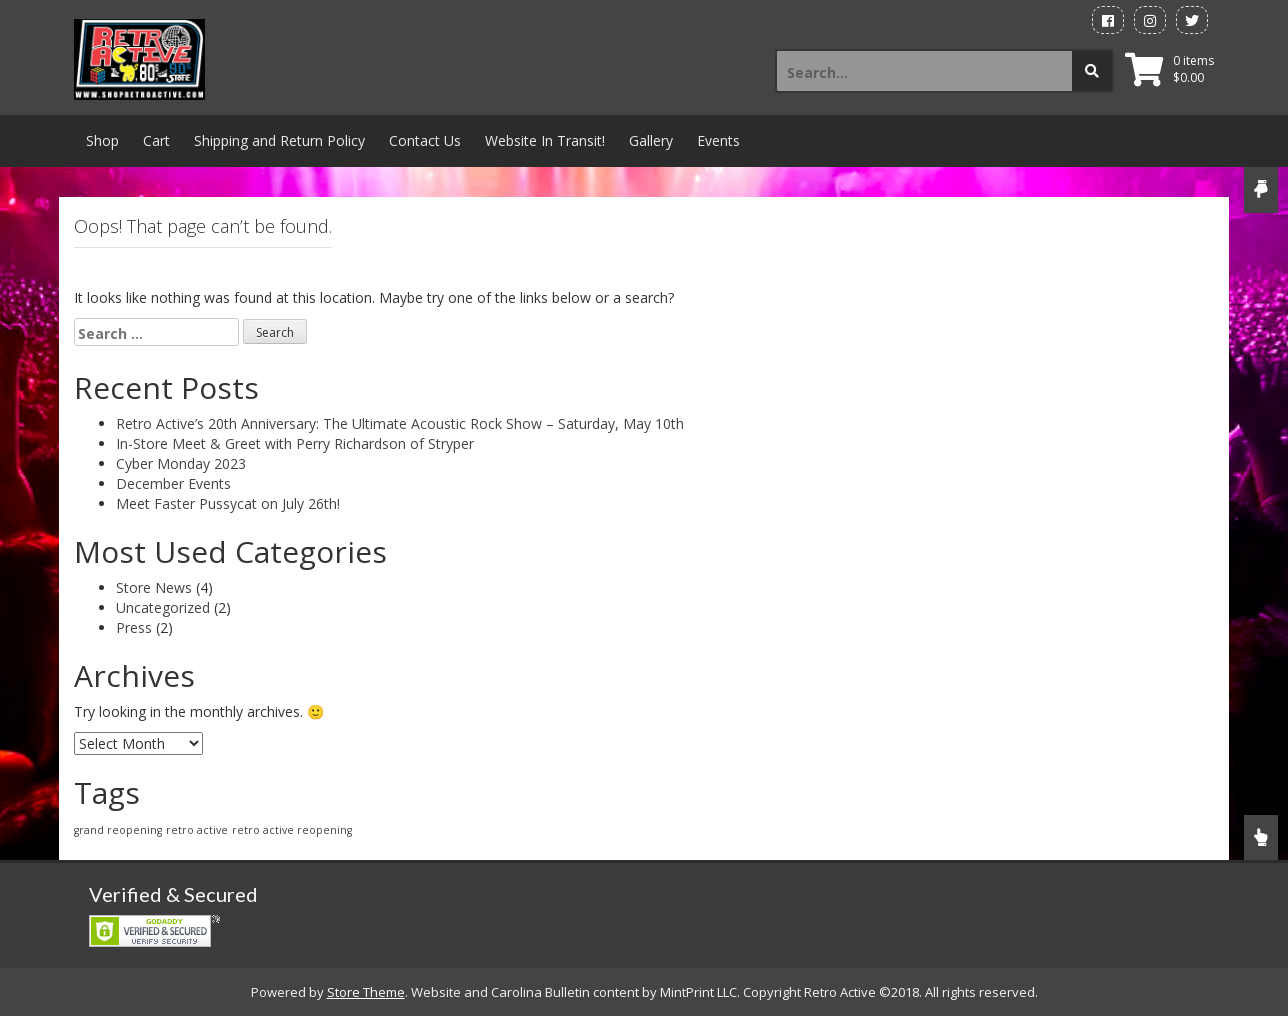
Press (134, 627)
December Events (173, 483)
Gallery (651, 140)
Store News (154, 587)
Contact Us (425, 140)
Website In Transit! (545, 140)
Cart (156, 140)
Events (718, 140)
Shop (102, 140)
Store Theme (366, 992)
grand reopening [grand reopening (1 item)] (118, 830)
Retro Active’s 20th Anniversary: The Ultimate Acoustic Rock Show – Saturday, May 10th (400, 423)
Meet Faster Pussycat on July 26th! (228, 503)
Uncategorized (163, 607)
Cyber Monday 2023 (181, 463)
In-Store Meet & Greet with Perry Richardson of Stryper (295, 443)
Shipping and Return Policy (279, 140)
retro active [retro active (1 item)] (197, 830)
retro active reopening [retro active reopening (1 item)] (292, 830)
